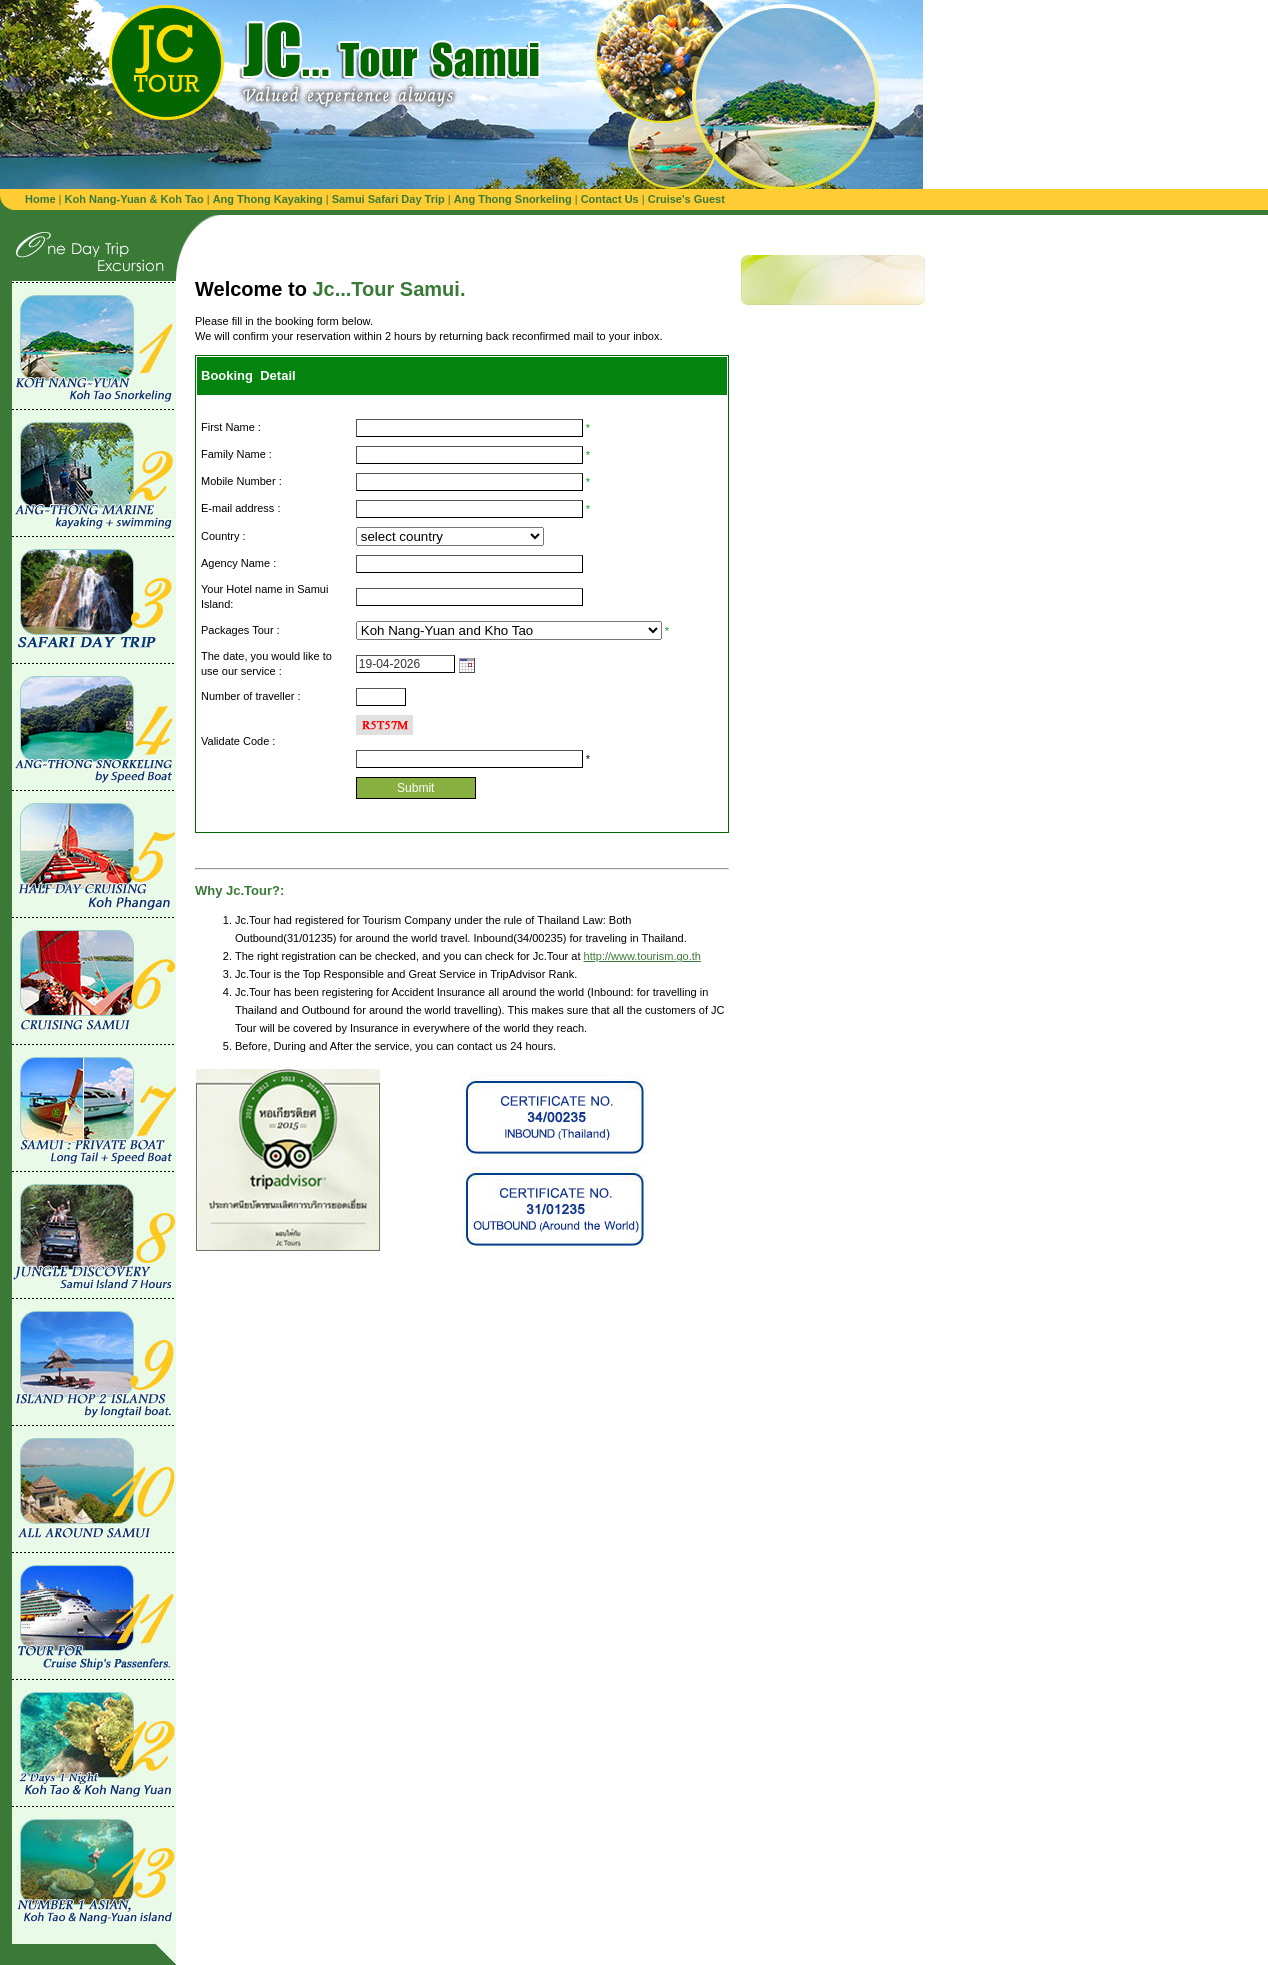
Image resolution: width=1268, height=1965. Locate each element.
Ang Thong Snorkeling (514, 199)
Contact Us (610, 199)
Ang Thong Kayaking (269, 199)
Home (40, 199)
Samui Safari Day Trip (388, 199)
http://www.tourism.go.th (642, 956)
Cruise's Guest (686, 199)
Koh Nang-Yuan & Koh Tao (134, 199)
